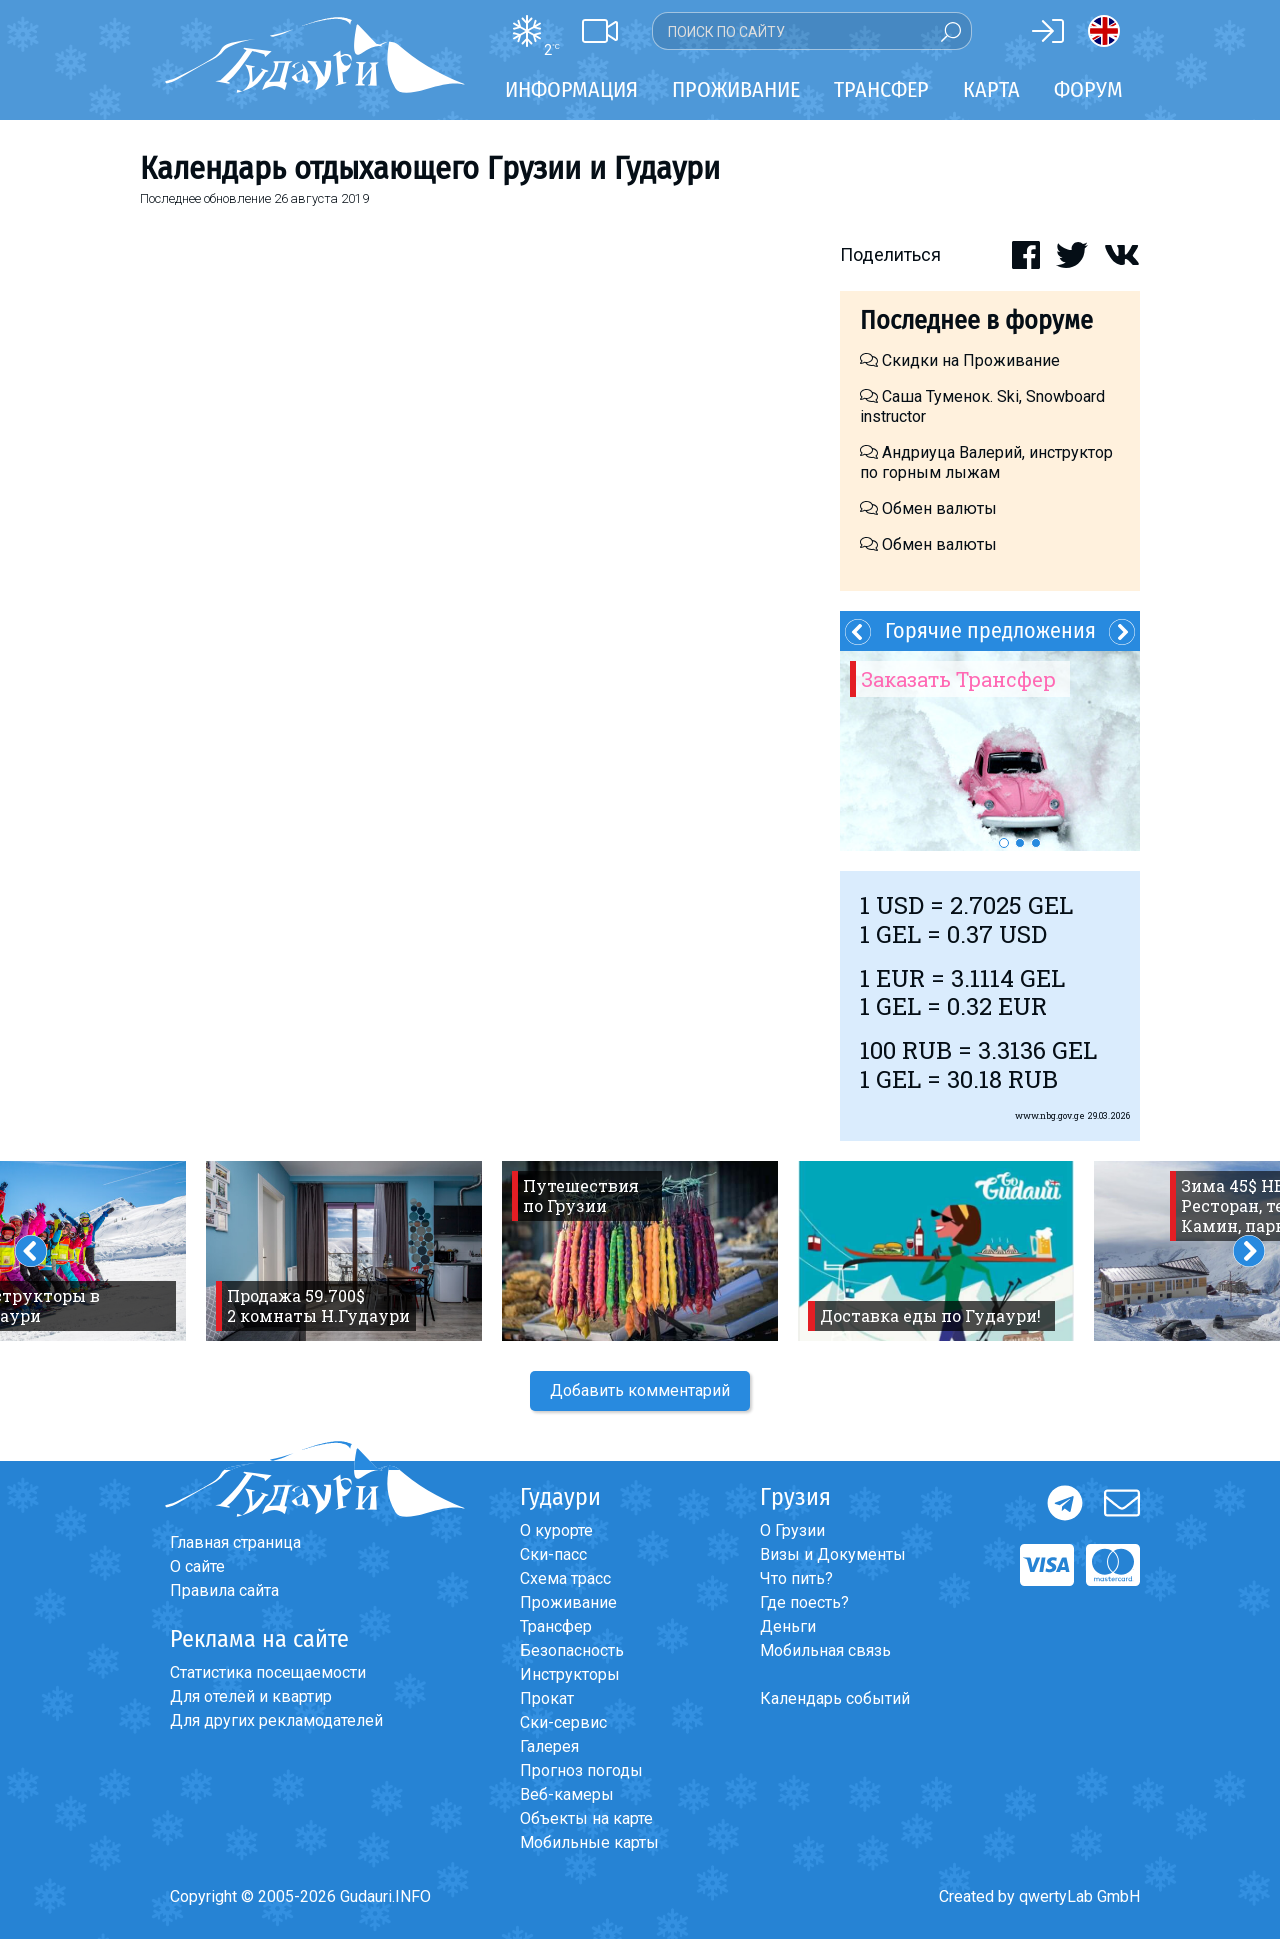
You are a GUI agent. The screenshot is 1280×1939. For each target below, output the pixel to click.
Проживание (568, 1602)
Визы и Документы (833, 1554)
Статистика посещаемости (268, 1672)
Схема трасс (565, 1578)
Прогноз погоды (581, 1770)
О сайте (197, 1566)
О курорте (556, 1530)
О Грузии (792, 1530)
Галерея (549, 1746)
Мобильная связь (825, 1650)
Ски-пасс (553, 1554)
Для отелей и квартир (251, 1696)
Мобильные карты (589, 1842)
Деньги (788, 1626)
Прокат (547, 1698)
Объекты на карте (586, 1818)
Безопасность (572, 1650)
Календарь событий (835, 1698)
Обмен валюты (928, 508)
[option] (990, 751)
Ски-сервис (563, 1722)
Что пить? (796, 1578)
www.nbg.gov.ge (1050, 1115)
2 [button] (1020, 843)
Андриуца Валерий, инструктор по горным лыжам (986, 462)
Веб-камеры (567, 1794)
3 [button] (1036, 843)
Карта (991, 89)
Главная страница (235, 1542)
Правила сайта (224, 1590)
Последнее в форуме (976, 320)
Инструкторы (570, 1674)
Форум (1088, 89)
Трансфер (556, 1626)
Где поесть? (804, 1602)
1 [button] (1004, 843)
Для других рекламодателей (276, 1720)
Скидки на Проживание (960, 360)
